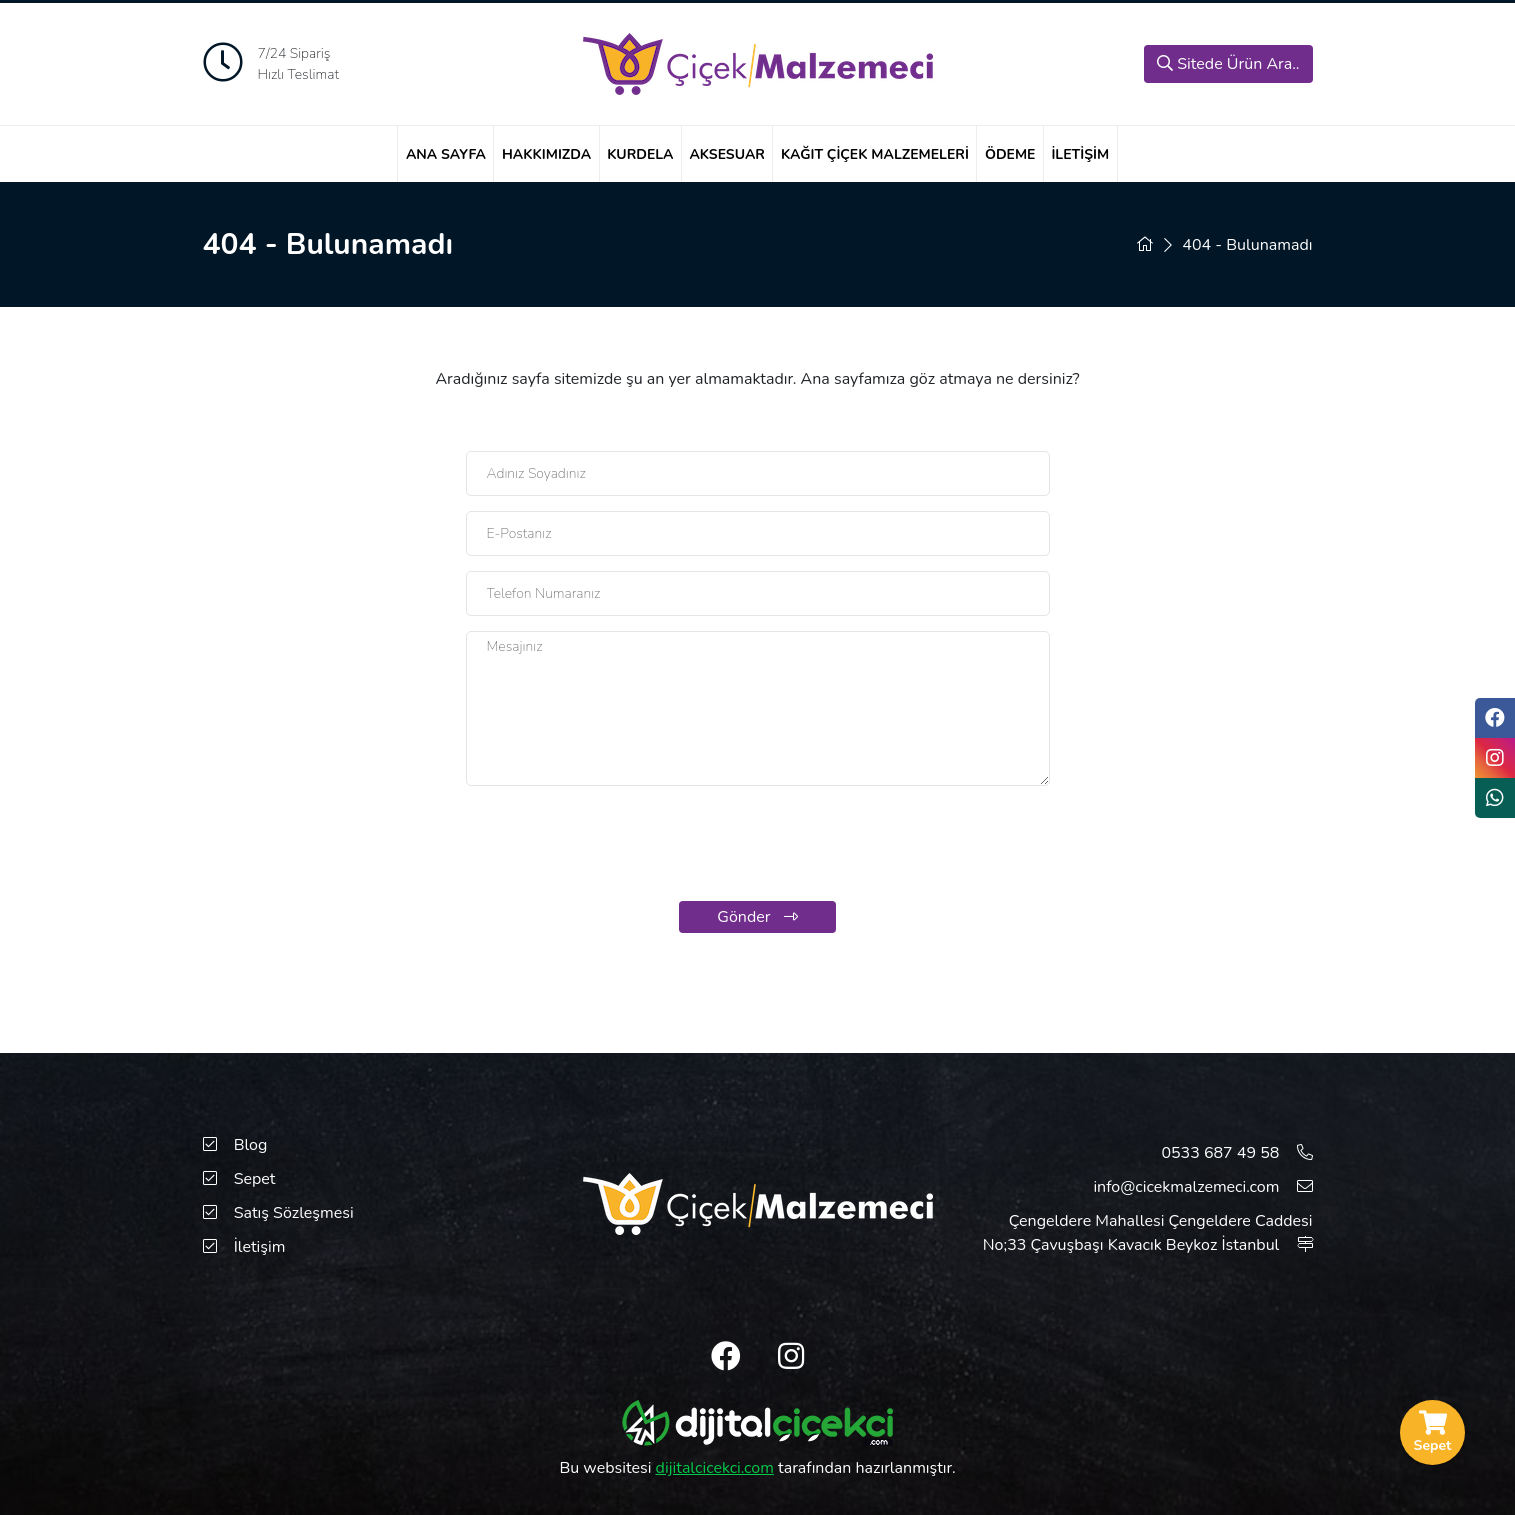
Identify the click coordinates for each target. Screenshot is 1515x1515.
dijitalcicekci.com (715, 1468)
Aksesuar (727, 154)
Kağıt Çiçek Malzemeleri (875, 154)
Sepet (239, 1179)
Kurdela (640, 154)
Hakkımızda (546, 154)
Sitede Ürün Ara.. (1228, 64)
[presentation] (758, 847)
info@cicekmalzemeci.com (1202, 1187)
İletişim (1080, 154)
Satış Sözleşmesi (278, 1213)
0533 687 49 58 (1236, 1153)
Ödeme (1010, 154)
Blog (235, 1145)
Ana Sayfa (446, 154)
